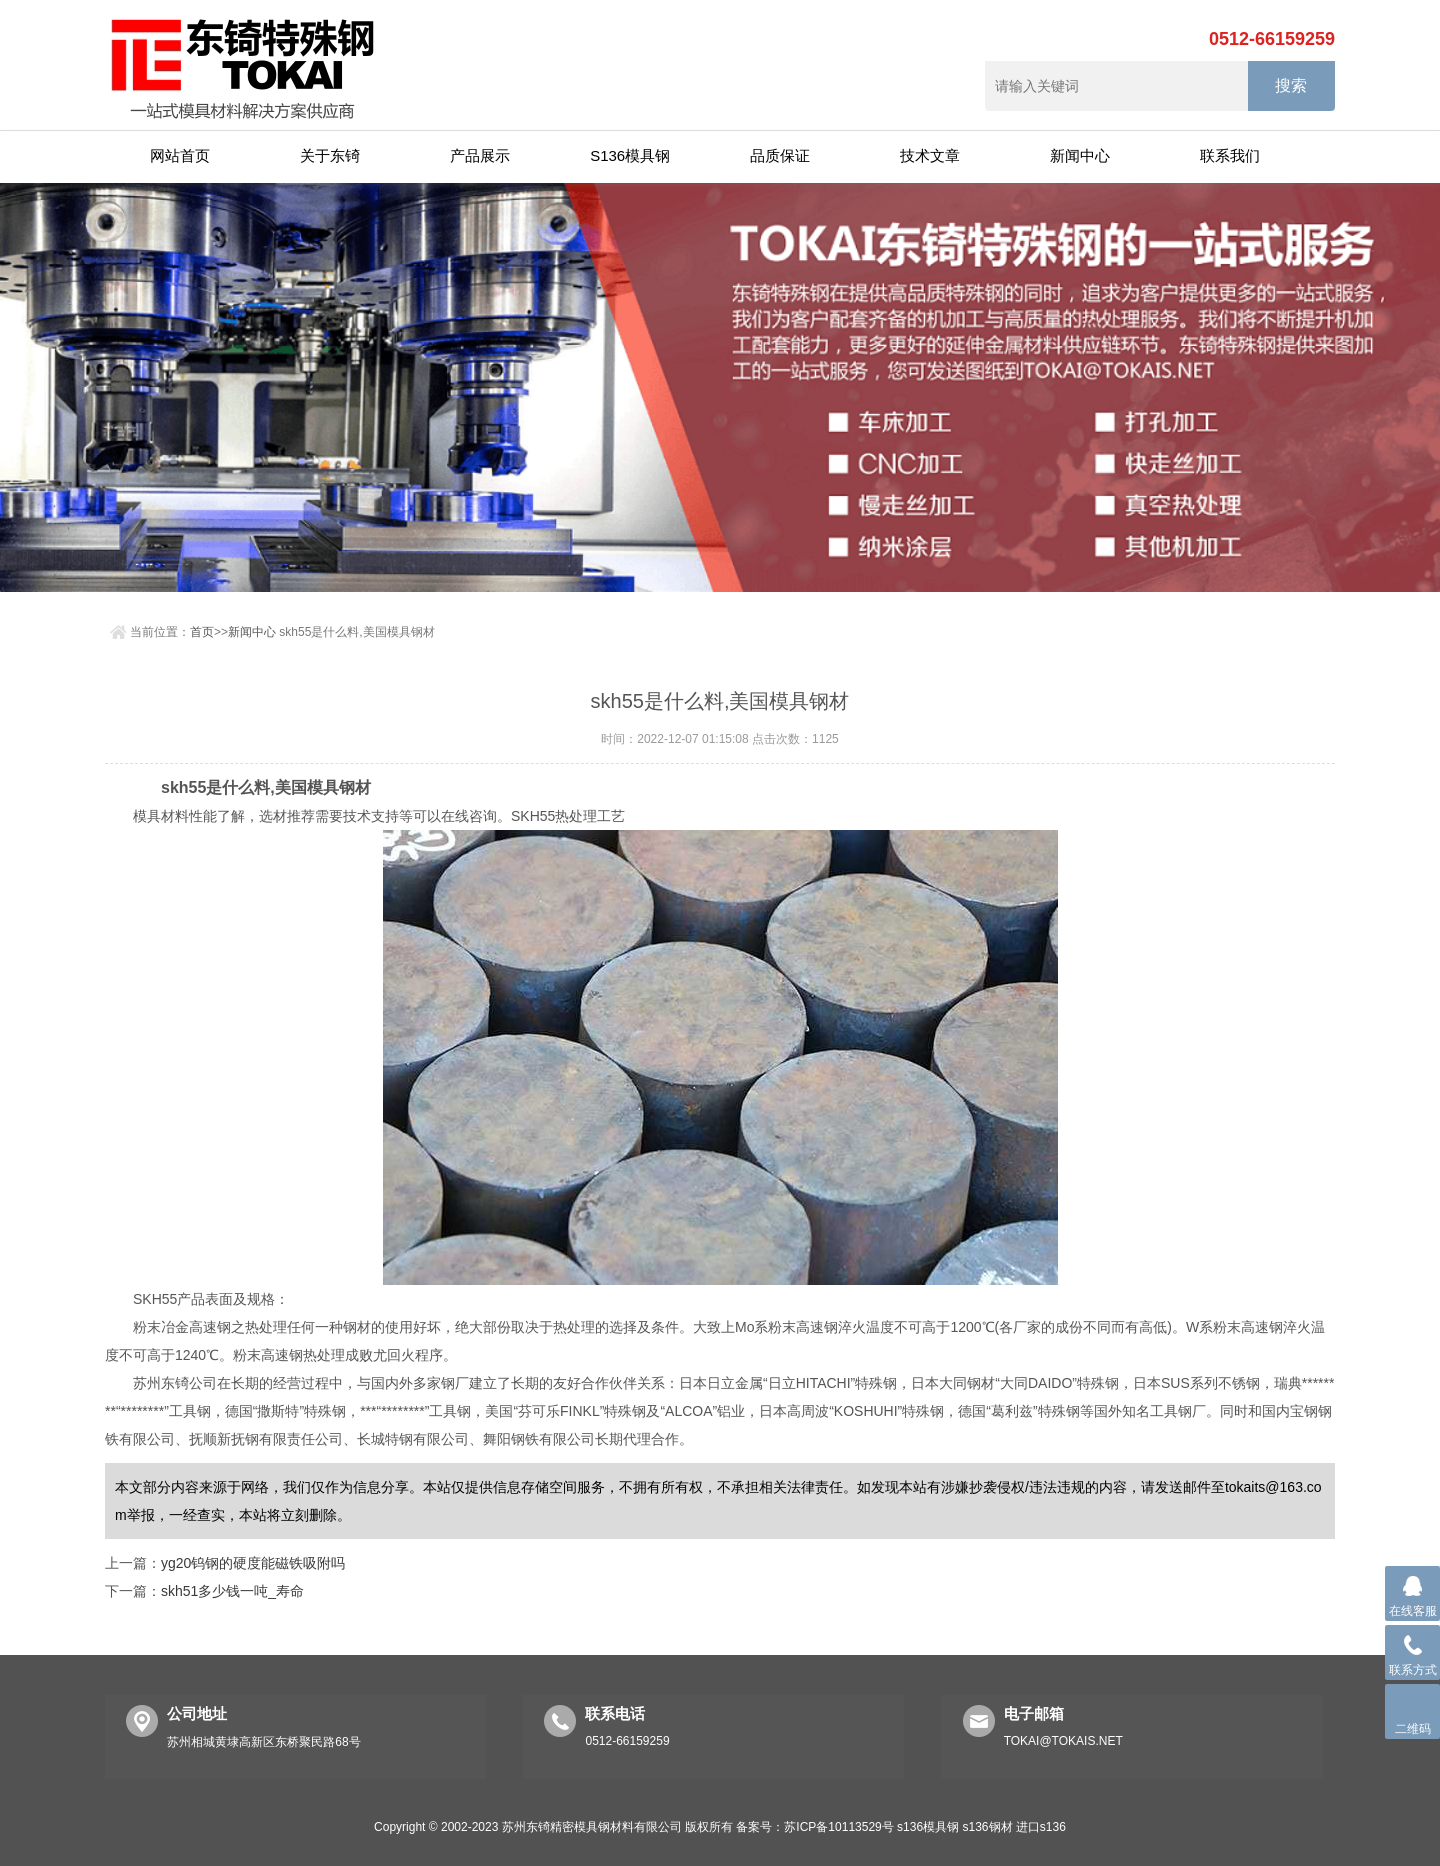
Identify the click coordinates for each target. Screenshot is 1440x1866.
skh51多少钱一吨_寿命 (232, 1591)
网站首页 (180, 155)
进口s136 (1041, 1827)
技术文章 (930, 155)
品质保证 (780, 155)
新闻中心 (1080, 155)
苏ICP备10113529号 (838, 1827)
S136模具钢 (630, 155)
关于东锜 (330, 155)
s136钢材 (987, 1827)
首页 (202, 632)
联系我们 (1230, 155)
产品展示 (480, 155)
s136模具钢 (928, 1827)
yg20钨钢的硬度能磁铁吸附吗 (253, 1563)
